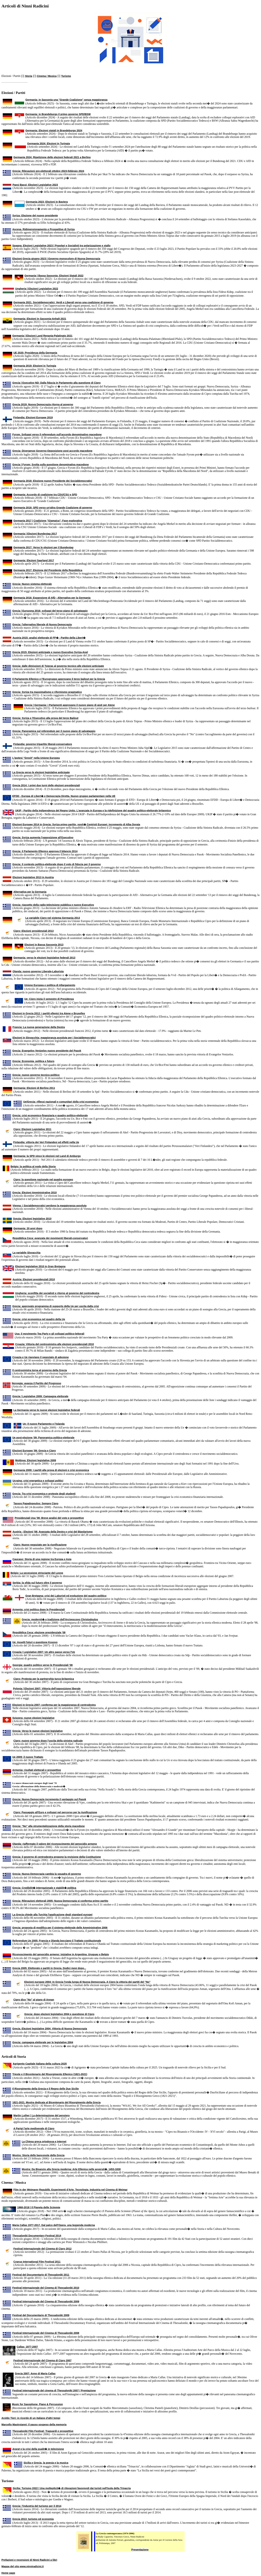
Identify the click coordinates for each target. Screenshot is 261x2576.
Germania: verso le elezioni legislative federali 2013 (44, 957)
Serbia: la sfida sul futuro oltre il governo (37, 1582)
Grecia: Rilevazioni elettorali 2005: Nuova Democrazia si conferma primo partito (60, 1900)
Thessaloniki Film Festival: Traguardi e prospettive (42, 2431)
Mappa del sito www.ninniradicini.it (22, 2566)
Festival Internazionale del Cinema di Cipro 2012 (42, 2248)
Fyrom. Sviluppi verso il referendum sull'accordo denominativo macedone (57, 434)
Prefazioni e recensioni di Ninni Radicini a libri (29, 2559)
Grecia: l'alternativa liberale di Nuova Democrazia (42, 624)
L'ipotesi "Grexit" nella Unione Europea (36, 757)
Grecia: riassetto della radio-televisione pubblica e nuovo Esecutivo (53, 904)
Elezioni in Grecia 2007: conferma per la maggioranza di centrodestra (54, 1704)
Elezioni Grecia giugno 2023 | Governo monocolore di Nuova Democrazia (56, 258)
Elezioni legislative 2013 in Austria (33, 877)
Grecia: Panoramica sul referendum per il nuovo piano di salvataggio (53, 731)
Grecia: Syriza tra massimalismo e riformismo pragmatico (47, 692)
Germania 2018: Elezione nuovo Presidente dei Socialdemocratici (52, 480)
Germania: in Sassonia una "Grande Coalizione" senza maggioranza (66, 99)
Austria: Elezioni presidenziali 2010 (34, 1279)
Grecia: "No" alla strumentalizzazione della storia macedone (48, 1826)
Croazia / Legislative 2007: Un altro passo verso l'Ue (43, 1652)
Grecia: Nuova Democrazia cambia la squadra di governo (46, 1873)
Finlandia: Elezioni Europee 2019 (33, 417)
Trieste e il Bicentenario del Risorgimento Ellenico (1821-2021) (49, 2074)
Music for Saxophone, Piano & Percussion (37, 2404)
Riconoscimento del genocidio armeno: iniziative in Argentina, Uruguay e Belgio (60, 1954)
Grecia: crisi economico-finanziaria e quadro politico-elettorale (50, 1115)
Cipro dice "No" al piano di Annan (33, 1999)
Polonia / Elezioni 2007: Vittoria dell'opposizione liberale (47, 1688)
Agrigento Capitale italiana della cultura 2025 (40, 2063)
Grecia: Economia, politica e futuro (33, 1061)
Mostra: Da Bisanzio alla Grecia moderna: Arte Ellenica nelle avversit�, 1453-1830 (71, 2169)
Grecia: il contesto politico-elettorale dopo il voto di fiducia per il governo (56, 864)
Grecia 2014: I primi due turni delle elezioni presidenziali (46, 785)
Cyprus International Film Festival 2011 (37, 2261)
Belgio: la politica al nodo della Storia (33, 1166)
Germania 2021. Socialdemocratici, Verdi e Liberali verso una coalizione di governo (63, 302)
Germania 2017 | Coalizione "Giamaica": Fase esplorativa (47, 520)
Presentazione (140, 2549)
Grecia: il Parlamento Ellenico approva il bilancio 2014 (44, 851)
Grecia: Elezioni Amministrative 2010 (34, 1192)
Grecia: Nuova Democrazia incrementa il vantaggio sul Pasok (49, 1799)
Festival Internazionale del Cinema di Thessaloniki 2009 (45, 2301)
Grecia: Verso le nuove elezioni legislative (37, 1730)
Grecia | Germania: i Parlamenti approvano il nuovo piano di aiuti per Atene (69, 705)
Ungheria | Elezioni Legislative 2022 (36, 288)
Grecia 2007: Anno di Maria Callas (35, 2373)
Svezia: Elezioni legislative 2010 (32, 1218)
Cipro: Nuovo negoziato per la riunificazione (40, 1544)
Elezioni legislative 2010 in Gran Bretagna (40, 1266)
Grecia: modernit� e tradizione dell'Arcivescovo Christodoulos (60, 1619)
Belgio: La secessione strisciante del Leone (37, 1572)
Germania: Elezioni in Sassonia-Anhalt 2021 (39, 318)
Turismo (66, 76)
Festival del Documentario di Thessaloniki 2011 (40, 2274)
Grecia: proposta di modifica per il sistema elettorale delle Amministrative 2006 (59, 1927)
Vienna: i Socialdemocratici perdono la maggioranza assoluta (49, 1205)
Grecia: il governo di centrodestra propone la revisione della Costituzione (56, 1856)
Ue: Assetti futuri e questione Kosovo (34, 1642)
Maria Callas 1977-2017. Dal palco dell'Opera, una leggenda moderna (53, 2225)
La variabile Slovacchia (26, 1252)
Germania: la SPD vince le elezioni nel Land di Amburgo (47, 1156)
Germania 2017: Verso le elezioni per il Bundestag (43, 547)
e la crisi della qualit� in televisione (38, 2449)
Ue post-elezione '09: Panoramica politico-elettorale (43, 1437)
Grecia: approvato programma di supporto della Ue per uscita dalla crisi (55, 1306)
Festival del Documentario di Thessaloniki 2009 (40, 2315)
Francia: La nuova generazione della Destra (39, 1027)
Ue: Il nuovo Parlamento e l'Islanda (44, 1423)
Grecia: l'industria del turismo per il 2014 (36, 2506)
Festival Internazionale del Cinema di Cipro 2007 (42, 2360)
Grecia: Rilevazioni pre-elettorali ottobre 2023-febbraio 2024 (48, 171)
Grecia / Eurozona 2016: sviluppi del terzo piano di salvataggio (50, 610)
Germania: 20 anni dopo (27, 1228)
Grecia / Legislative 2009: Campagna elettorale (40, 1396)
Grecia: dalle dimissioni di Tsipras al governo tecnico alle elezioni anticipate (58, 665)
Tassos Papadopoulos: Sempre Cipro (35, 1503)
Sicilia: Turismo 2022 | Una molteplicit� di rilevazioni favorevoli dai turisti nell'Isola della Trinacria (72, 2488)
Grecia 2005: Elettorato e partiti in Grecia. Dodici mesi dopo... (49, 1968)
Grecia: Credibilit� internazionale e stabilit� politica (44, 1887)
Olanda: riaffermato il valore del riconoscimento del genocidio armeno (54, 1843)
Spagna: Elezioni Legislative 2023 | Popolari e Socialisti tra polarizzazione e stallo (61, 245)
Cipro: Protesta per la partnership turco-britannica (43, 1678)
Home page (8, 2572)
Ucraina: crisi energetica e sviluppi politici (38, 1480)
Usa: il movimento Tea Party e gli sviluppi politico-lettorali (49, 1333)
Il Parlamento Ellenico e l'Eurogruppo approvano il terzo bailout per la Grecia (58, 679)
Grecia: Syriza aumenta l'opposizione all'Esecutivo (42, 837)
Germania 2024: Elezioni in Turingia (48, 143)
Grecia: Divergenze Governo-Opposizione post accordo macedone (52, 450)
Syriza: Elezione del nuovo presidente (35, 215)
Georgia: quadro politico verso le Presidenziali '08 (43, 1665)
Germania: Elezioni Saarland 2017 (33, 560)
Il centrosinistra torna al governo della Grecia (39, 1370)
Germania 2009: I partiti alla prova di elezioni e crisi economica (51, 1470)
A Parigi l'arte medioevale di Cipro (33, 2128)
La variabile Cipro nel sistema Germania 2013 (52, 917)
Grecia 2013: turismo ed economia (33, 2519)
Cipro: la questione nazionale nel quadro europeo (43, 1179)
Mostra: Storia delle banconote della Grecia (38, 2155)
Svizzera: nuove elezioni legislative (33, 1717)
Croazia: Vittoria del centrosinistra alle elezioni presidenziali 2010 (54, 1344)
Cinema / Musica (47, 76)
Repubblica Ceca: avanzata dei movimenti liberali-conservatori (50, 1238)
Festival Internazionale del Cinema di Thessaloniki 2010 (45, 2287)
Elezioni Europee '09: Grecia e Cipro (34, 1450)
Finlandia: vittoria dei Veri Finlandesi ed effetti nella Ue (46, 1142)
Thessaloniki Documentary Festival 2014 (36, 2235)
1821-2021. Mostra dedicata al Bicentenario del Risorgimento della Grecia (56, 2102)
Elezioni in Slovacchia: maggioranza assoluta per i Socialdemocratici (54, 1037)
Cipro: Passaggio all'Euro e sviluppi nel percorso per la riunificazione (55, 1812)
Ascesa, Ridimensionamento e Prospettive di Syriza (43, 229)
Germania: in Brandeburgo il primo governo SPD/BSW (58, 114)
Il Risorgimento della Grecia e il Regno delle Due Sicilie (45, 2088)
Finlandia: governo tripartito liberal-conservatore (42, 744)
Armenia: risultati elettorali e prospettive (36, 1770)
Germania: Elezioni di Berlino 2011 (34, 1087)
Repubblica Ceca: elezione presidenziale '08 (39, 1632)
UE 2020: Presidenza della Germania (35, 352)
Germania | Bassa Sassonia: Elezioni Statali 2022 (53, 275)
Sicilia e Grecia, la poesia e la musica (46, 2462)
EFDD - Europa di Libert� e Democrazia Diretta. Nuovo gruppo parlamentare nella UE (63, 796)
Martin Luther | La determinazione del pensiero (41, 2115)
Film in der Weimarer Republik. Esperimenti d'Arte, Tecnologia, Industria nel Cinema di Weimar (70, 2189)
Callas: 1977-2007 (27, 2346)
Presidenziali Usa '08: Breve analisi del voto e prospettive (49, 1517)
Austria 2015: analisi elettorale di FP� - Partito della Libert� (49, 637)
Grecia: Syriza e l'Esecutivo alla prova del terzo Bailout (45, 718)
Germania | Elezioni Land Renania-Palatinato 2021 (42, 335)
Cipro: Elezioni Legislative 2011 (32, 1129)
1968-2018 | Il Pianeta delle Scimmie (38, 2207)
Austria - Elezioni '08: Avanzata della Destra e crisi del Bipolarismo (53, 1531)
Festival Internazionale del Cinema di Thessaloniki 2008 (45, 2333)
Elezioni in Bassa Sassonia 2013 (43, 944)
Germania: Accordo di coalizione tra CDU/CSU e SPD (45, 494)
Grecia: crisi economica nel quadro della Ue (38, 1319)
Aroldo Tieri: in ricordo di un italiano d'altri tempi (30, 2418)
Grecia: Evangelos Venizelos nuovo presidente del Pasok (46, 1050)
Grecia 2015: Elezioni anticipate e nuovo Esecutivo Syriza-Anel (50, 652)
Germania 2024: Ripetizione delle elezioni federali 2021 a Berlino (52, 157)
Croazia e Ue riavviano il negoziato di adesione (40, 1357)
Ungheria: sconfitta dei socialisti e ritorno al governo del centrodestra (57, 1293)
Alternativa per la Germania (29, 891)
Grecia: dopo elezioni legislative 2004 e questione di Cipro (59, 2014)
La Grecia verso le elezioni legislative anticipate (41, 772)
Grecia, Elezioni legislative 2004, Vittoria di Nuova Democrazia (49, 2028)
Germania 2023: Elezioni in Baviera (47, 201)
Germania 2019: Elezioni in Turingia (34, 365)
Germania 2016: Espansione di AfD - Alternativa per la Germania (51, 597)
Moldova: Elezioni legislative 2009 (35, 1460)
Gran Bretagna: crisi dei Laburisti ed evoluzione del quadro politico (65, 1595)
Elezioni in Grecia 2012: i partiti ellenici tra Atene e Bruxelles (48, 1013)
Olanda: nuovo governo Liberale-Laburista (38, 971)
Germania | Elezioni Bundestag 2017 (35, 533)
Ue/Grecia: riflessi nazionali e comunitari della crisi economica (61, 1101)
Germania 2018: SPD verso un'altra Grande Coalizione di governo (52, 507)
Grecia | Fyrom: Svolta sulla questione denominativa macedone (50, 464)
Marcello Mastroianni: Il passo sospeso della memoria (34, 2424)
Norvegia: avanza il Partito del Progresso (36, 1383)
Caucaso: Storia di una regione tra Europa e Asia (42, 1559)
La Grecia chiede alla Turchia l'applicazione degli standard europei (52, 1914)
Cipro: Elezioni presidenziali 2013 (33, 930)
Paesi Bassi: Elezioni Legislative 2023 (35, 184)
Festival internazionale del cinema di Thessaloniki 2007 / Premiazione (54, 2390)
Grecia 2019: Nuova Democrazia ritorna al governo (42, 404)
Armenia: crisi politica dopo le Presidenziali (38, 1609)
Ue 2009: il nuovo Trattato (27, 1757)
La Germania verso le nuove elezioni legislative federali (46, 1410)
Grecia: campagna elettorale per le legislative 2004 (42, 2042)
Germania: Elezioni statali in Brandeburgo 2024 (53, 130)
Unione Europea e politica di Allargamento (49, 985)
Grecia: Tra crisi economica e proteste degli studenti (44, 1493)
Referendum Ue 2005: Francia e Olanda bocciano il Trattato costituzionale (56, 1940)
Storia (28, 76)
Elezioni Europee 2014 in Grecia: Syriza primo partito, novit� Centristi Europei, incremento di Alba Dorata (76, 824)
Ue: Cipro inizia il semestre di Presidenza (49, 998)
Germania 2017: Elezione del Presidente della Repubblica (47, 570)
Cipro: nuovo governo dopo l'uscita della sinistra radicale (48, 1740)
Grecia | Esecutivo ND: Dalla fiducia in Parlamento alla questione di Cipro (56, 382)
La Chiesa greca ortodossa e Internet (44, 2141)
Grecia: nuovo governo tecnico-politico (36, 1074)
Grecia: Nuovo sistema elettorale (32, 584)
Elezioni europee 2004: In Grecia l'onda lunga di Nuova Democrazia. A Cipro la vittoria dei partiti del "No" (87, 1981)
